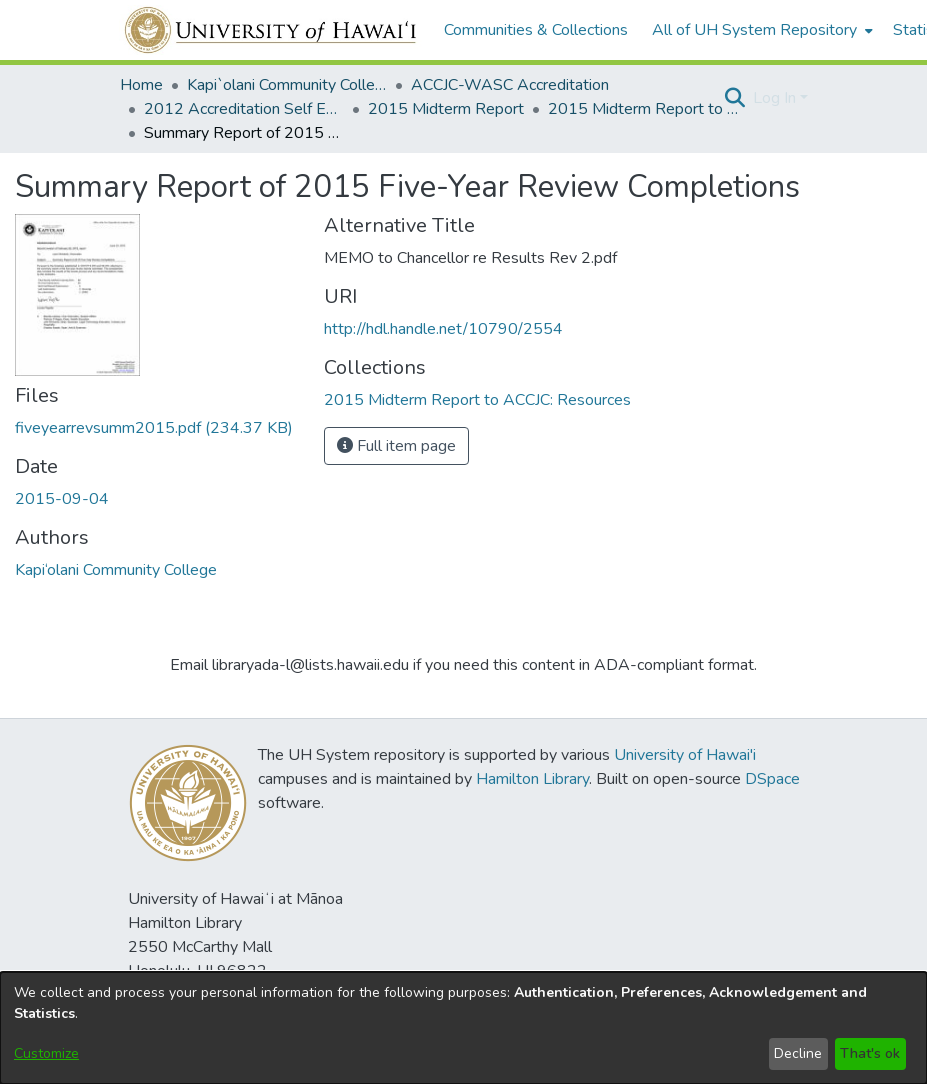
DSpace (772, 779)
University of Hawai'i (685, 755)
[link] (154, 428)
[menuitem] (760, 30)
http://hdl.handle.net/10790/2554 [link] (443, 329)
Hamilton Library (532, 779)
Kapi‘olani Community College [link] (116, 570)
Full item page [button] (396, 446)
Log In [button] (776, 98)
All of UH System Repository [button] (754, 30)
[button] (735, 98)
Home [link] (141, 85)
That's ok (870, 1053)
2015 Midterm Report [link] (446, 109)
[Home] (271, 30)
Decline (798, 1053)
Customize (46, 1053)
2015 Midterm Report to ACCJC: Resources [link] (648, 109)
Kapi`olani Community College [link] (287, 85)
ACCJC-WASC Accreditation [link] (510, 85)
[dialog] (463, 1028)
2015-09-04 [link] (62, 499)
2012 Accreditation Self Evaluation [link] (244, 109)
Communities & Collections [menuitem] (536, 30)
